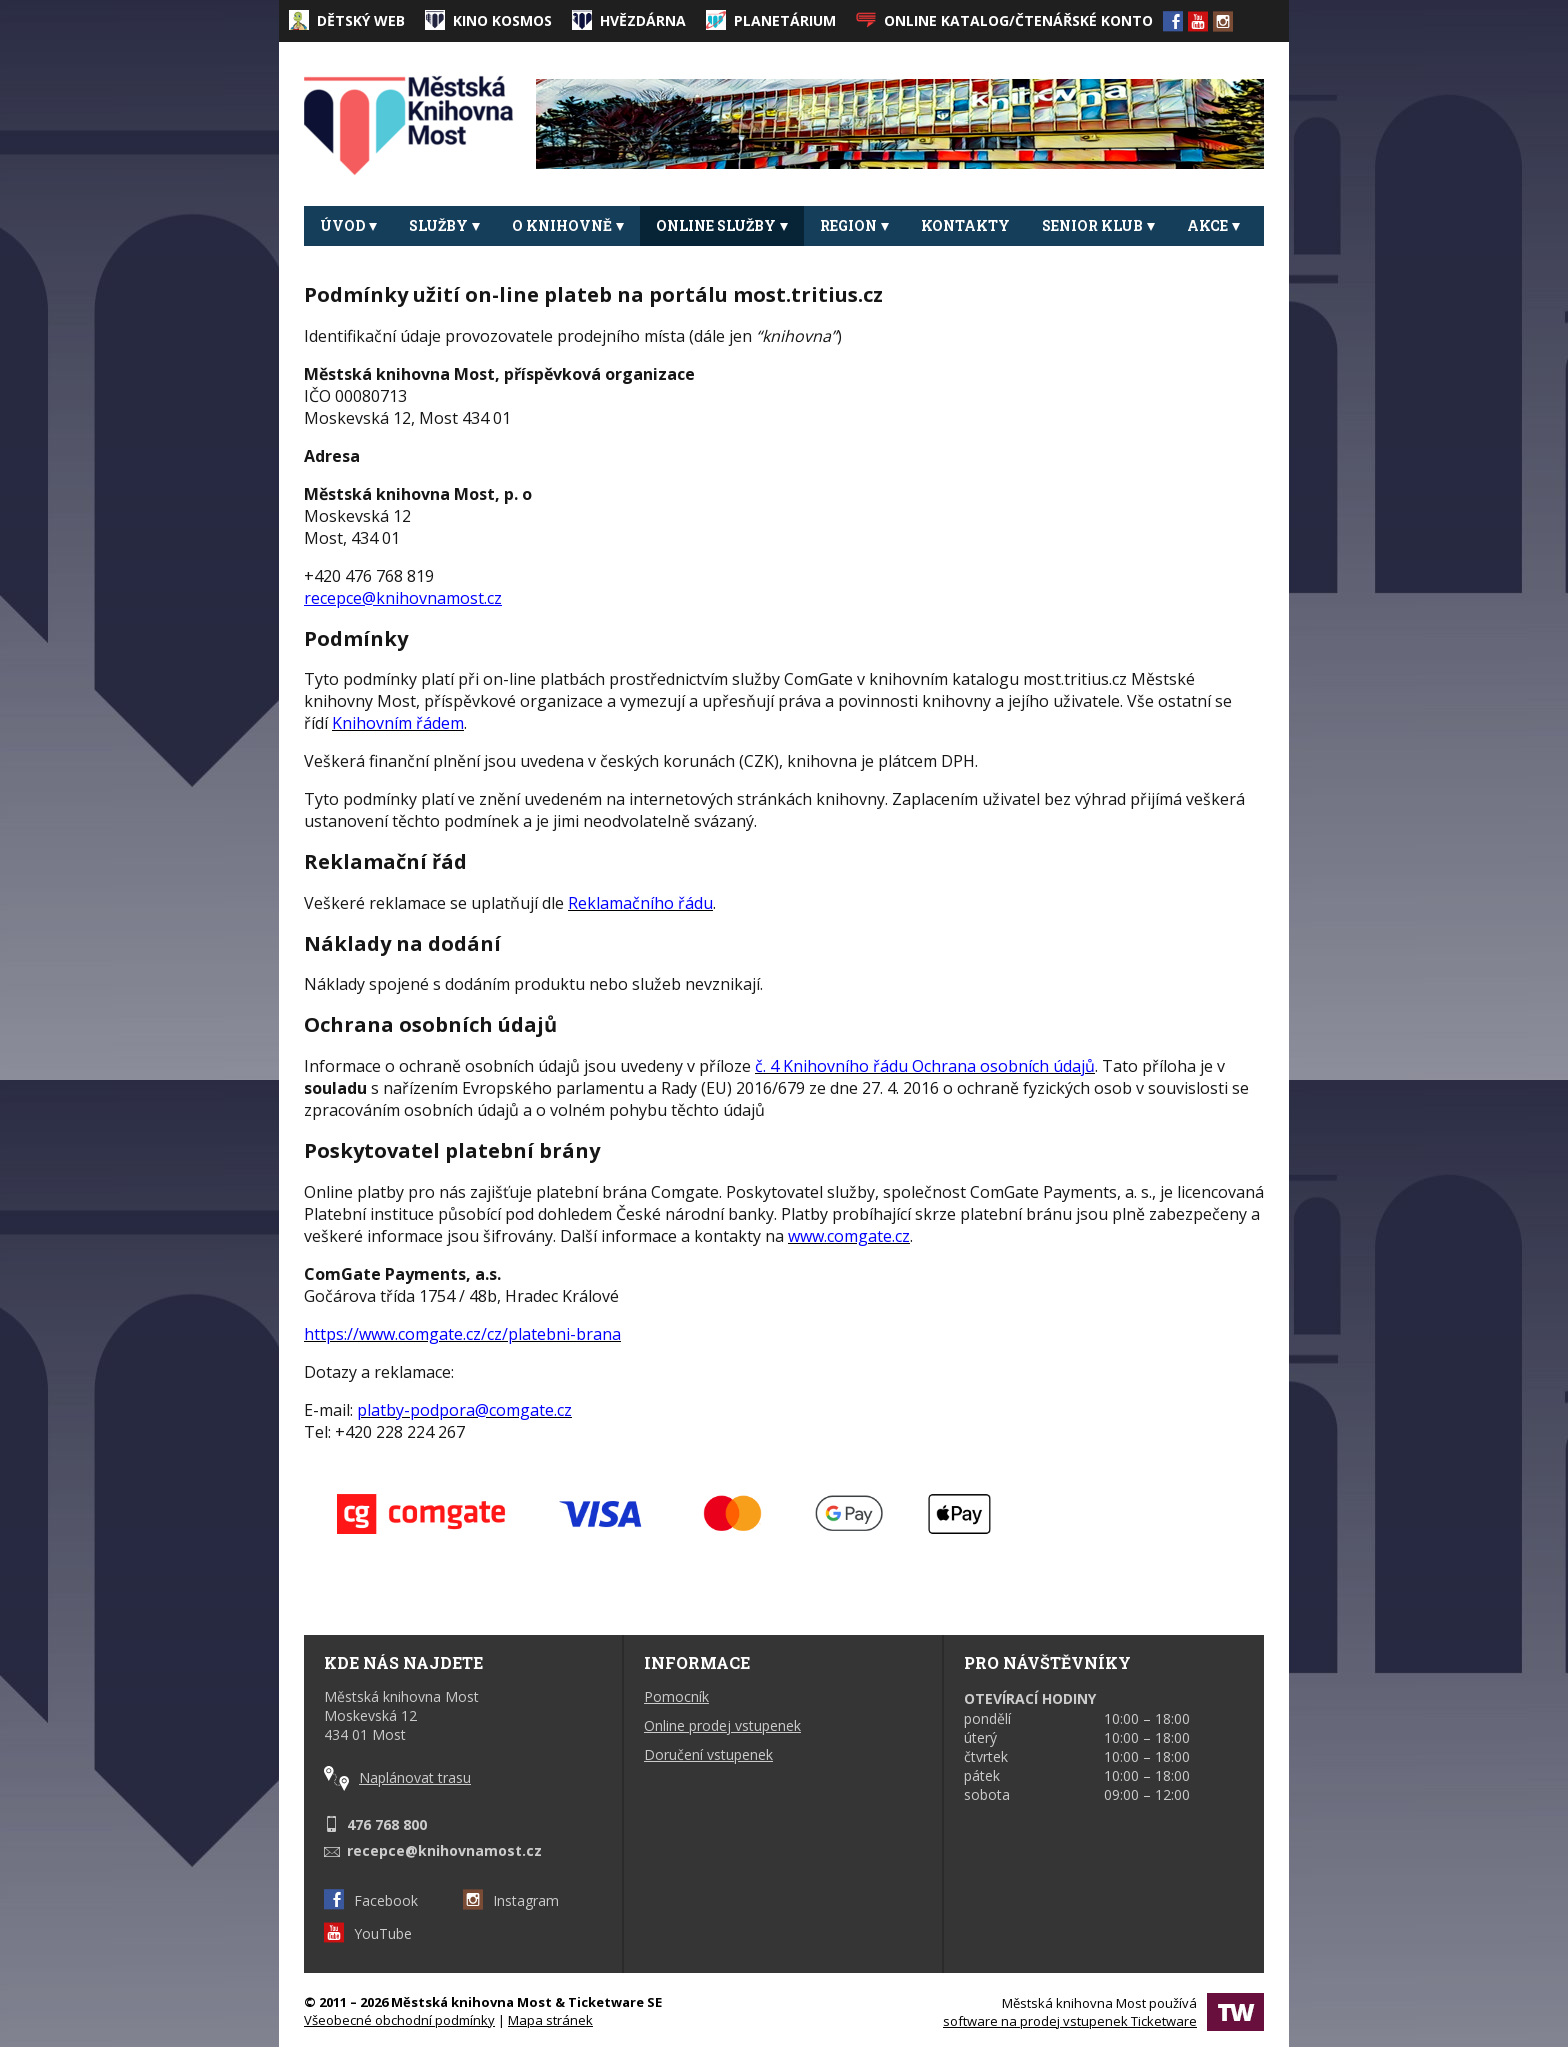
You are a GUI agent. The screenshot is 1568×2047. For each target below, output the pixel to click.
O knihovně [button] (568, 225)
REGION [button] (854, 225)
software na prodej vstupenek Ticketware (1070, 2021)
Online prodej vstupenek (722, 1725)
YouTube (368, 1933)
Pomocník (676, 1696)
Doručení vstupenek (708, 1754)
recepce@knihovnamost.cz (444, 1850)
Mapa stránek (550, 2020)
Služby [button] (444, 225)
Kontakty (965, 225)
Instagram (511, 1900)
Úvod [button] (348, 225)
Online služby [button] (722, 225)
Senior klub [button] (1098, 225)
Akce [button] (1213, 225)
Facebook (371, 1900)
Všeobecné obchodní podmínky (399, 2020)
